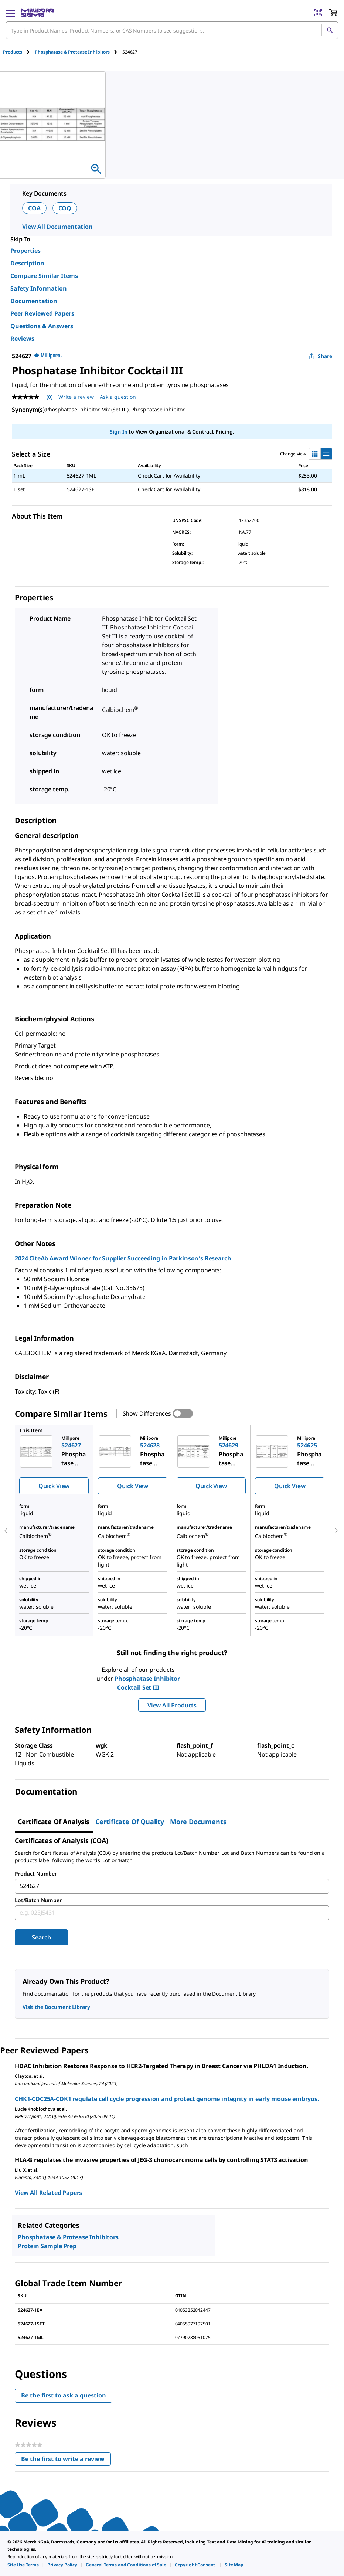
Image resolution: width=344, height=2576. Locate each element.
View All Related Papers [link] (48, 2193)
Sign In (118, 431)
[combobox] (172, 30)
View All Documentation (57, 226)
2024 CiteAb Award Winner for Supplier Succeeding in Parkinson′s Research (123, 1258)
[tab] (19, 52)
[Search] (329, 30)
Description (27, 263)
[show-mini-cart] (333, 12)
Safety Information (38, 288)
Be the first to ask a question (63, 2395)
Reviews (22, 339)
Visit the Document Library (56, 2006)
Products (12, 52)
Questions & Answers (41, 326)
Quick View (53, 1486)
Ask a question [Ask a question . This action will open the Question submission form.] (118, 396)
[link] (23, 2565)
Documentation (33, 301)
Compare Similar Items (44, 276)
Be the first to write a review (66, 2460)
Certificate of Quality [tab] (129, 1821)
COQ (65, 208)
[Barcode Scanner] (318, 12)
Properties (25, 251)
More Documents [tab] (198, 1821)
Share (320, 356)
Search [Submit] (41, 1937)
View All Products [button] (172, 1705)
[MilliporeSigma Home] (37, 12)
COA (34, 208)
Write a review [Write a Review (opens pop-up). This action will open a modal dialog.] (76, 396)
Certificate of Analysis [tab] (53, 1821)
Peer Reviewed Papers (42, 313)
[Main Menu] (10, 12)
